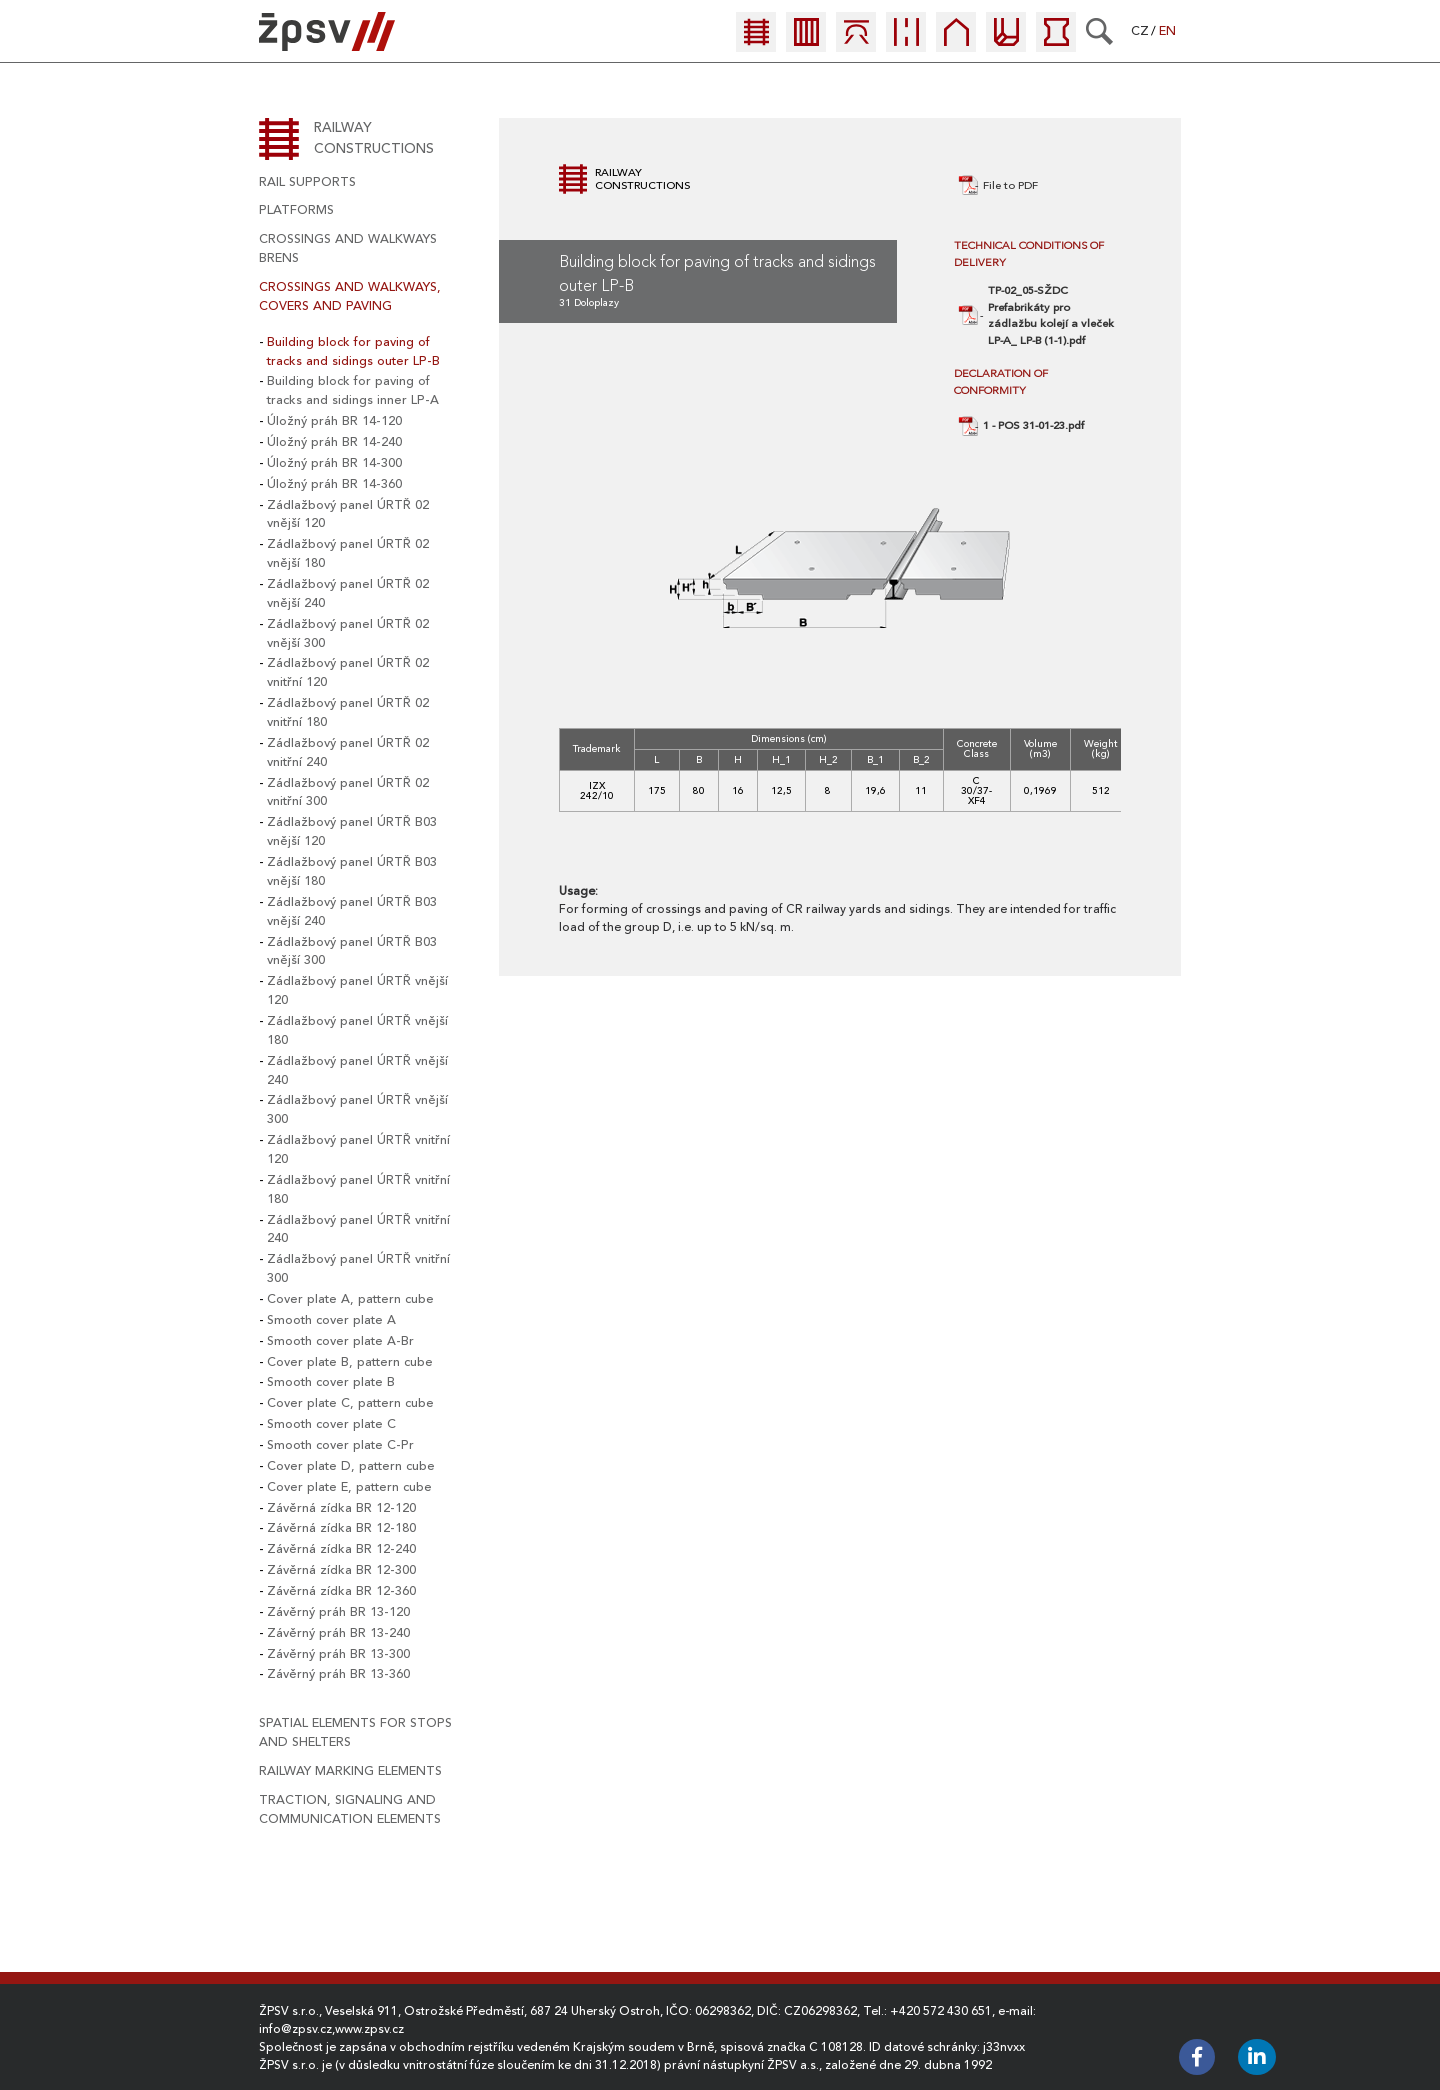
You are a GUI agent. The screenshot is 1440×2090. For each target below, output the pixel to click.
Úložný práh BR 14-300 (334, 463)
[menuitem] (761, 37)
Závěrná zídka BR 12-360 (341, 1591)
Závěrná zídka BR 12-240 (341, 1549)
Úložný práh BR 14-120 (334, 421)
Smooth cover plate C (331, 1424)
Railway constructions (374, 138)
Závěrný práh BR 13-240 (338, 1633)
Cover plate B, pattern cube (350, 1362)
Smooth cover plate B (331, 1382)
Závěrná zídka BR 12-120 (341, 1508)
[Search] (1099, 31)
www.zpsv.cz (369, 2029)
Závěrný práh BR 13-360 (338, 1674)
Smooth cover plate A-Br (340, 1341)
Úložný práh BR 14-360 (334, 484)
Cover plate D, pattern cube (351, 1466)
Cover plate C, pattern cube (350, 1403)
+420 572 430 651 (941, 2011)
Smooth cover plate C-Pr (340, 1445)
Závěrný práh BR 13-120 (338, 1612)
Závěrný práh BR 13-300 (338, 1654)
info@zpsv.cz (295, 2029)
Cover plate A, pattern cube (350, 1299)
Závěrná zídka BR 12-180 (341, 1528)
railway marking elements (350, 1771)
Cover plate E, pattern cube (349, 1487)
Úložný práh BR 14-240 (334, 442)
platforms (296, 210)
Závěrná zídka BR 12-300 (341, 1570)
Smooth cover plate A (331, 1320)
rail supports (307, 182)
